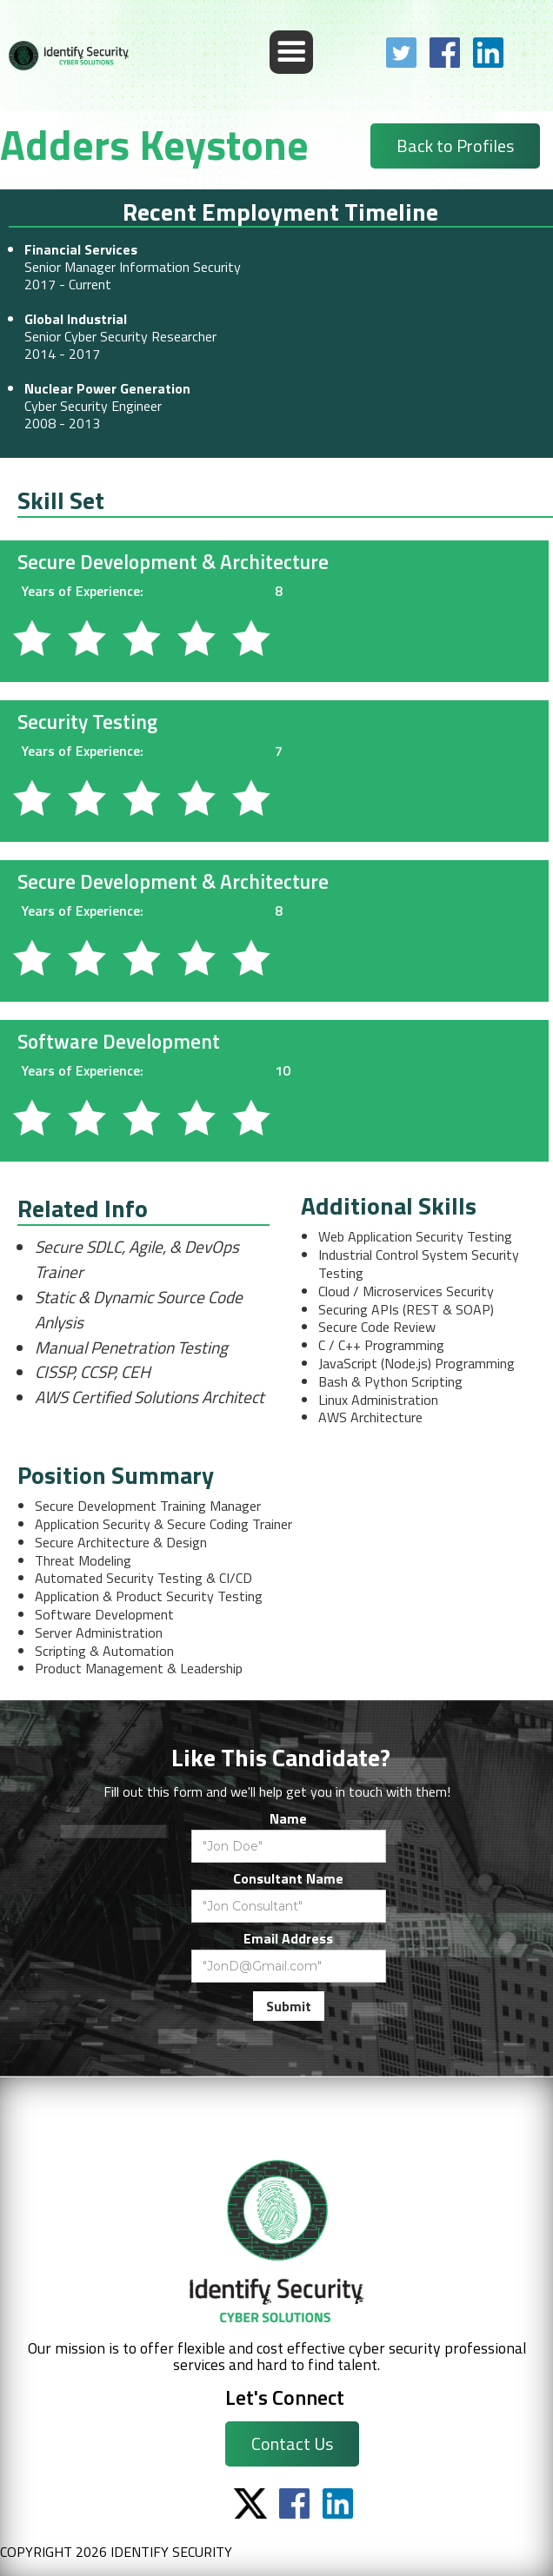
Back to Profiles (455, 145)
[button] (291, 52)
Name (288, 1818)
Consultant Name (288, 1878)
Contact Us (292, 2443)
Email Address (288, 1938)
